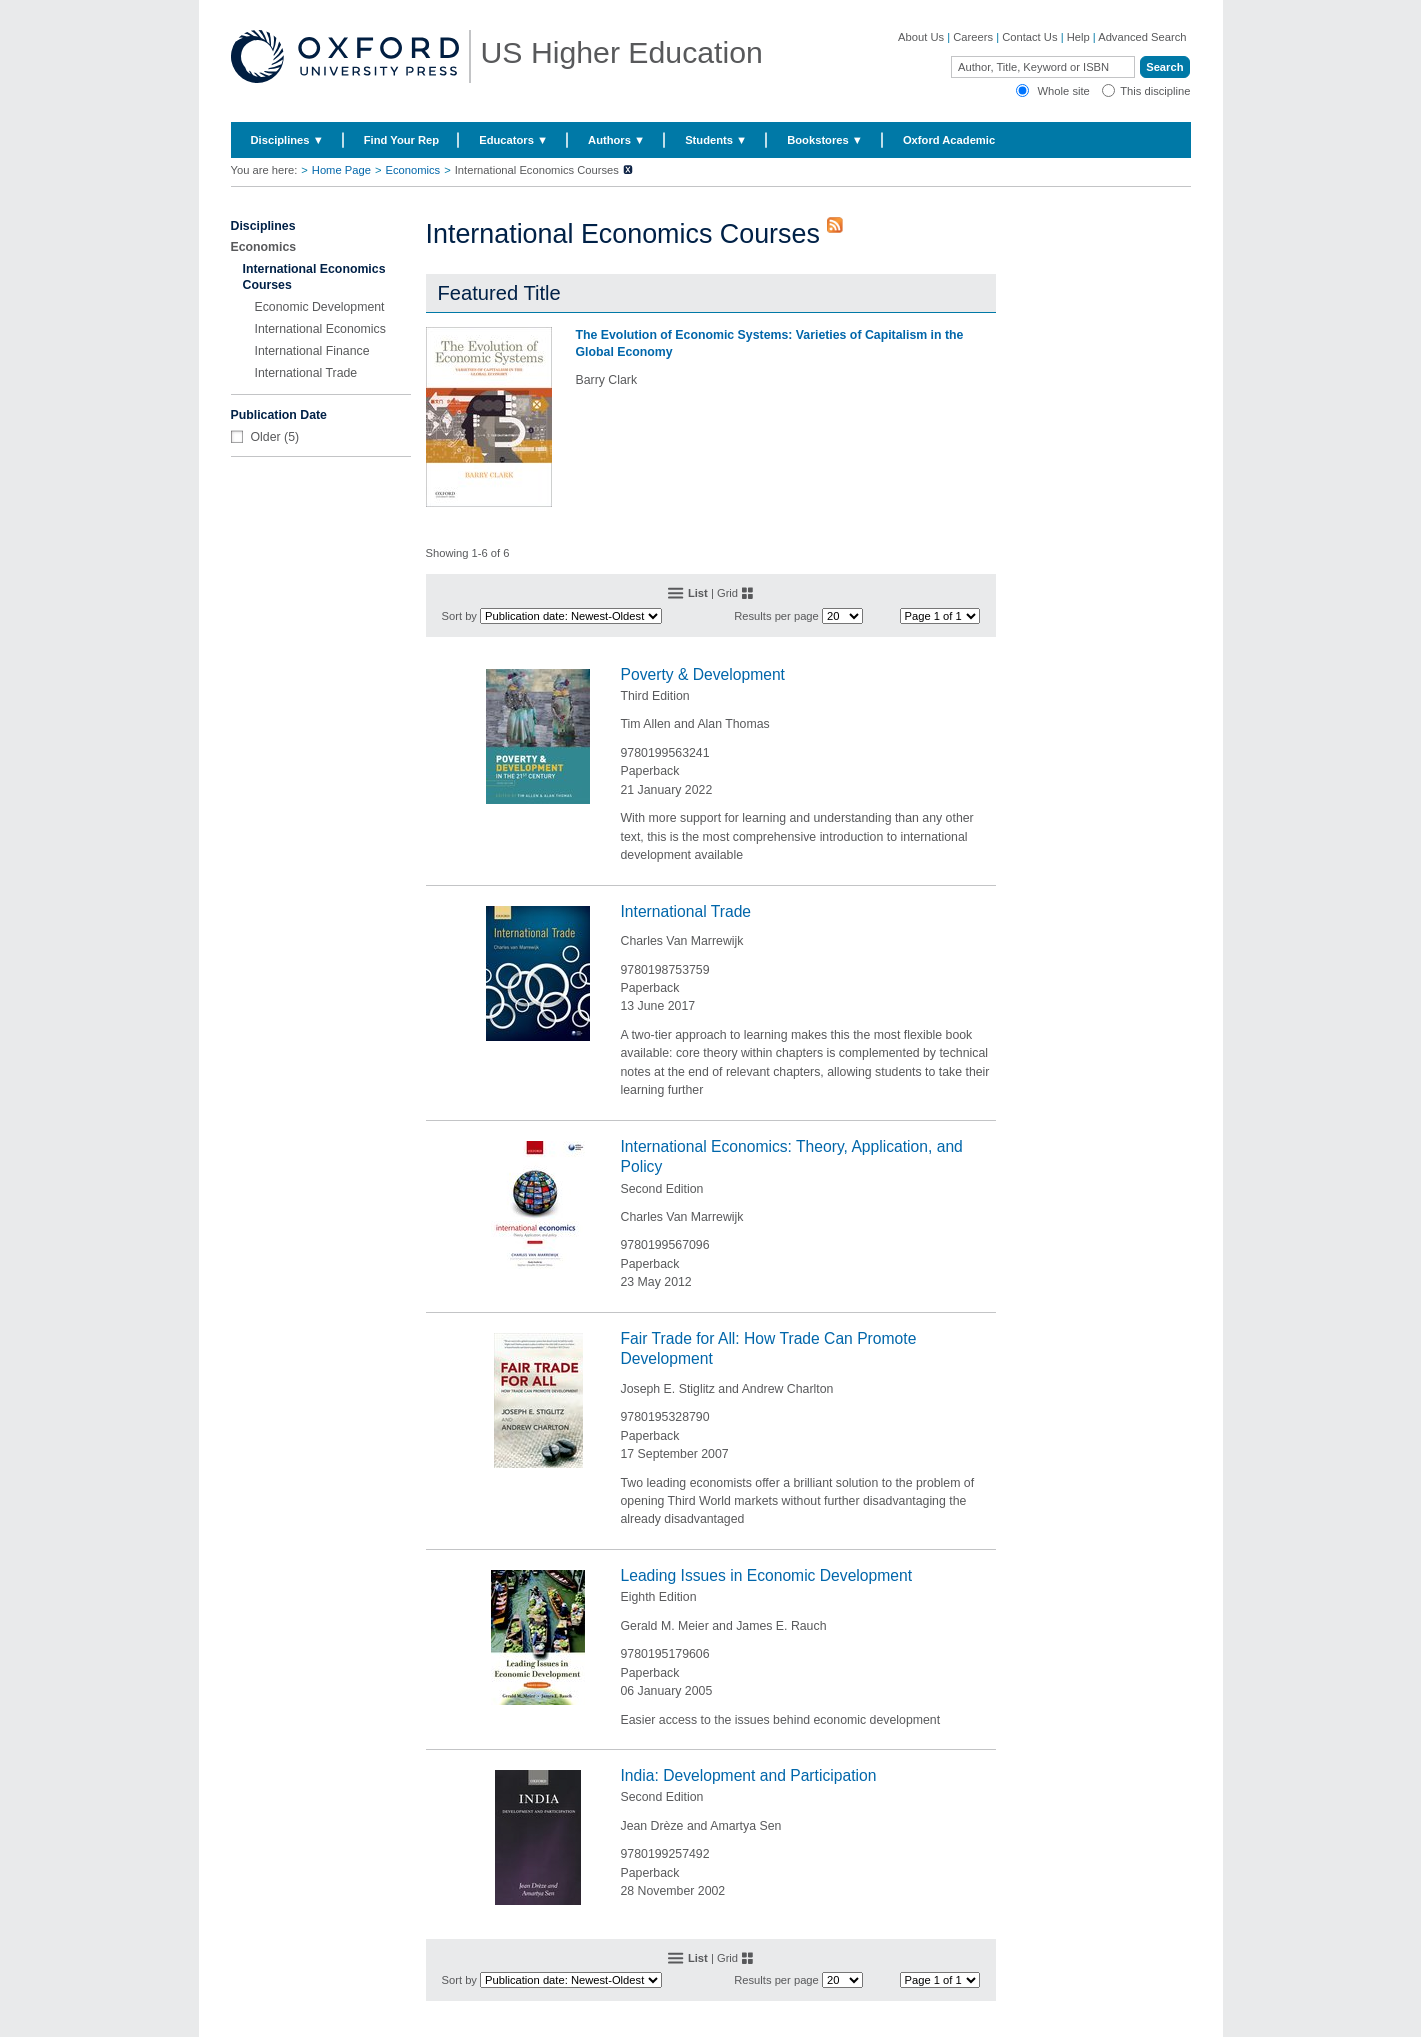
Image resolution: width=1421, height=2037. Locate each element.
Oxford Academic (949, 140)
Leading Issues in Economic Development (767, 1575)
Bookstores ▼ (825, 140)
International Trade (306, 373)
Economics (412, 170)
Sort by (459, 616)
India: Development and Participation (749, 1775)
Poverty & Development (703, 674)
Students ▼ (716, 140)
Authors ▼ (616, 140)
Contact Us (1029, 37)
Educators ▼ (513, 140)
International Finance (312, 351)
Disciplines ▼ (287, 140)
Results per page (776, 616)
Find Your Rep (401, 140)
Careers (973, 37)
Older (266, 437)
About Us (921, 37)
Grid (727, 593)
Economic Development (320, 307)
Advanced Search (1142, 37)
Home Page (341, 170)
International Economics (320, 329)
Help (1078, 37)
